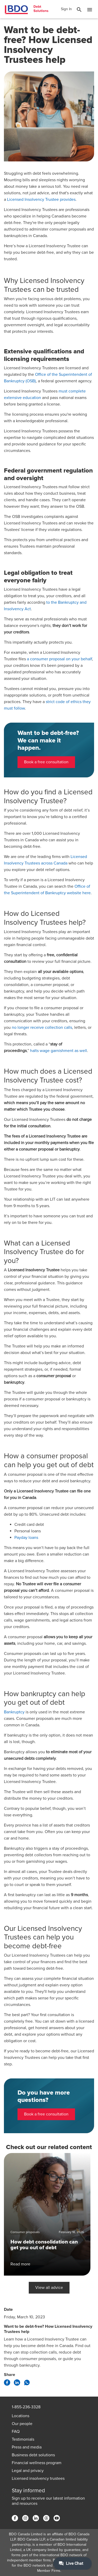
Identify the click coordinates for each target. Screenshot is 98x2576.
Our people (22, 2423)
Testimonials (23, 2439)
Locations (20, 2415)
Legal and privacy (28, 2470)
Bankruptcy (14, 1712)
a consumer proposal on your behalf (59, 659)
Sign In (66, 9)
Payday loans (26, 1537)
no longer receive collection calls (42, 1027)
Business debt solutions (33, 2455)
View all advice (49, 2287)
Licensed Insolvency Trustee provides (41, 199)
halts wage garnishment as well (58, 1050)
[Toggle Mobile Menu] (90, 10)
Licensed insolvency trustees (38, 2478)
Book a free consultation (46, 762)
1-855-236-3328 (26, 2407)
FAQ (16, 2431)
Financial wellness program (36, 2462)
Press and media (27, 2447)
